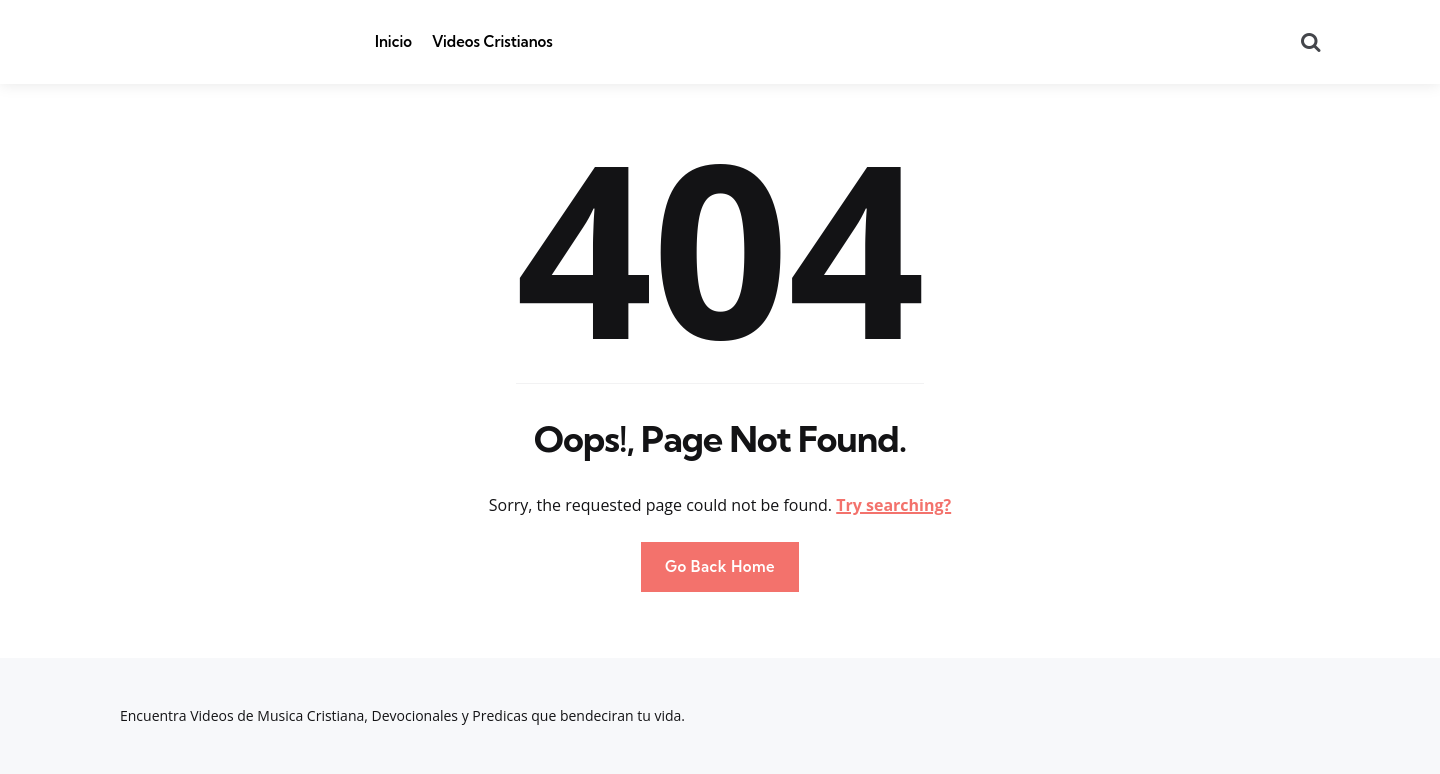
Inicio (393, 41)
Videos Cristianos (492, 41)
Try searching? (893, 505)
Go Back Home (720, 566)
